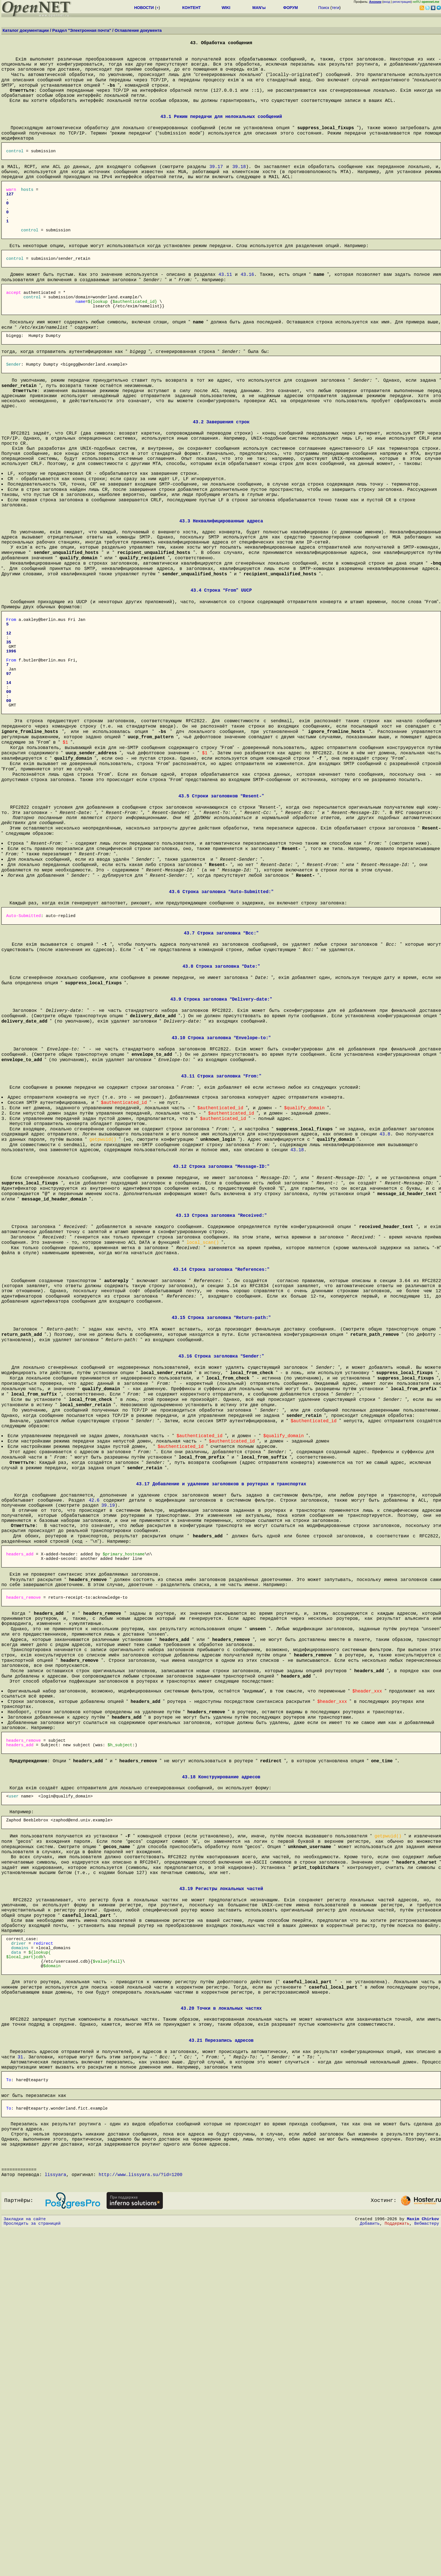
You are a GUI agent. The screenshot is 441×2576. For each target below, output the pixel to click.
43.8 (384, 1309)
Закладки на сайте (25, 2564)
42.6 (94, 1726)
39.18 (239, 186)
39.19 (108, 1732)
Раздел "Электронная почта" (81, 30)
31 (20, 2375)
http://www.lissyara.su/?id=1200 (141, 2516)
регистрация (402, 1)
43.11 (225, 315)
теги (335, 7)
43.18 (297, 1327)
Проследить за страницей (32, 2570)
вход (386, 1)
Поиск (323, 7)
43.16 (247, 315)
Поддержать (397, 2570)
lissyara (55, 2516)
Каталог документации (26, 30)
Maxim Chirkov (423, 2564)
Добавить (370, 2570)
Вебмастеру (426, 2570)
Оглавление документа (138, 30)
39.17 (216, 186)
